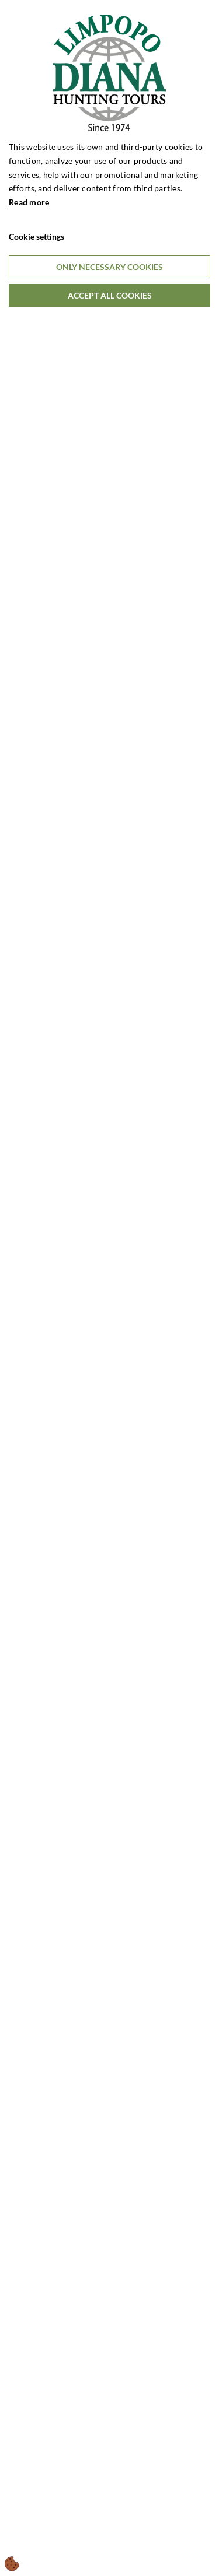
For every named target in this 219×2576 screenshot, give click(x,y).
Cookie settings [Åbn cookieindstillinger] (36, 236)
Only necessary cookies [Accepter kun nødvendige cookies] (109, 267)
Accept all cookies (110, 295)
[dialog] (109, 1288)
